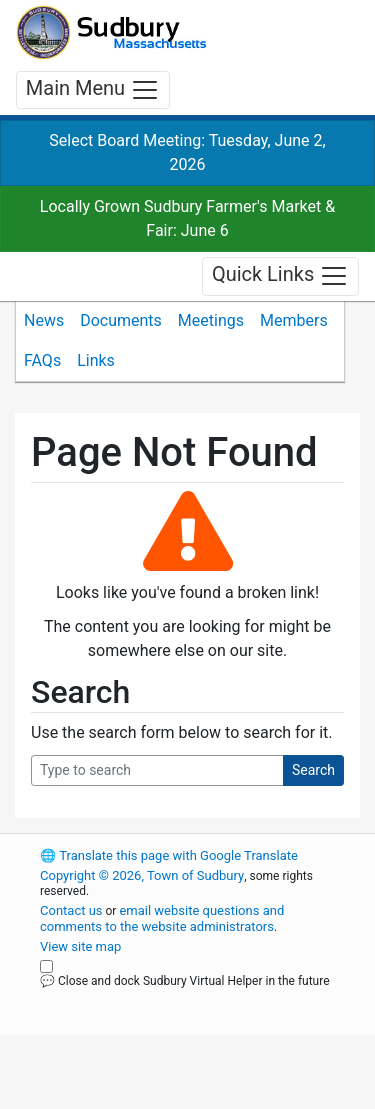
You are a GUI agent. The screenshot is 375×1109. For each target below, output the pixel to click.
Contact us (71, 910)
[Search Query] (157, 770)
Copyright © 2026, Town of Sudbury (142, 875)
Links (96, 360)
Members (294, 320)
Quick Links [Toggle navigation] (280, 276)
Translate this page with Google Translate (169, 855)
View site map (80, 946)
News (44, 320)
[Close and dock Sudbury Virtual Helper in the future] (46, 966)
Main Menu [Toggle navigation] (93, 90)
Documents (121, 320)
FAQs (42, 360)
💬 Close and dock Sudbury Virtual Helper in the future (185, 981)
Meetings (211, 320)
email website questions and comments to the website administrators (162, 918)
